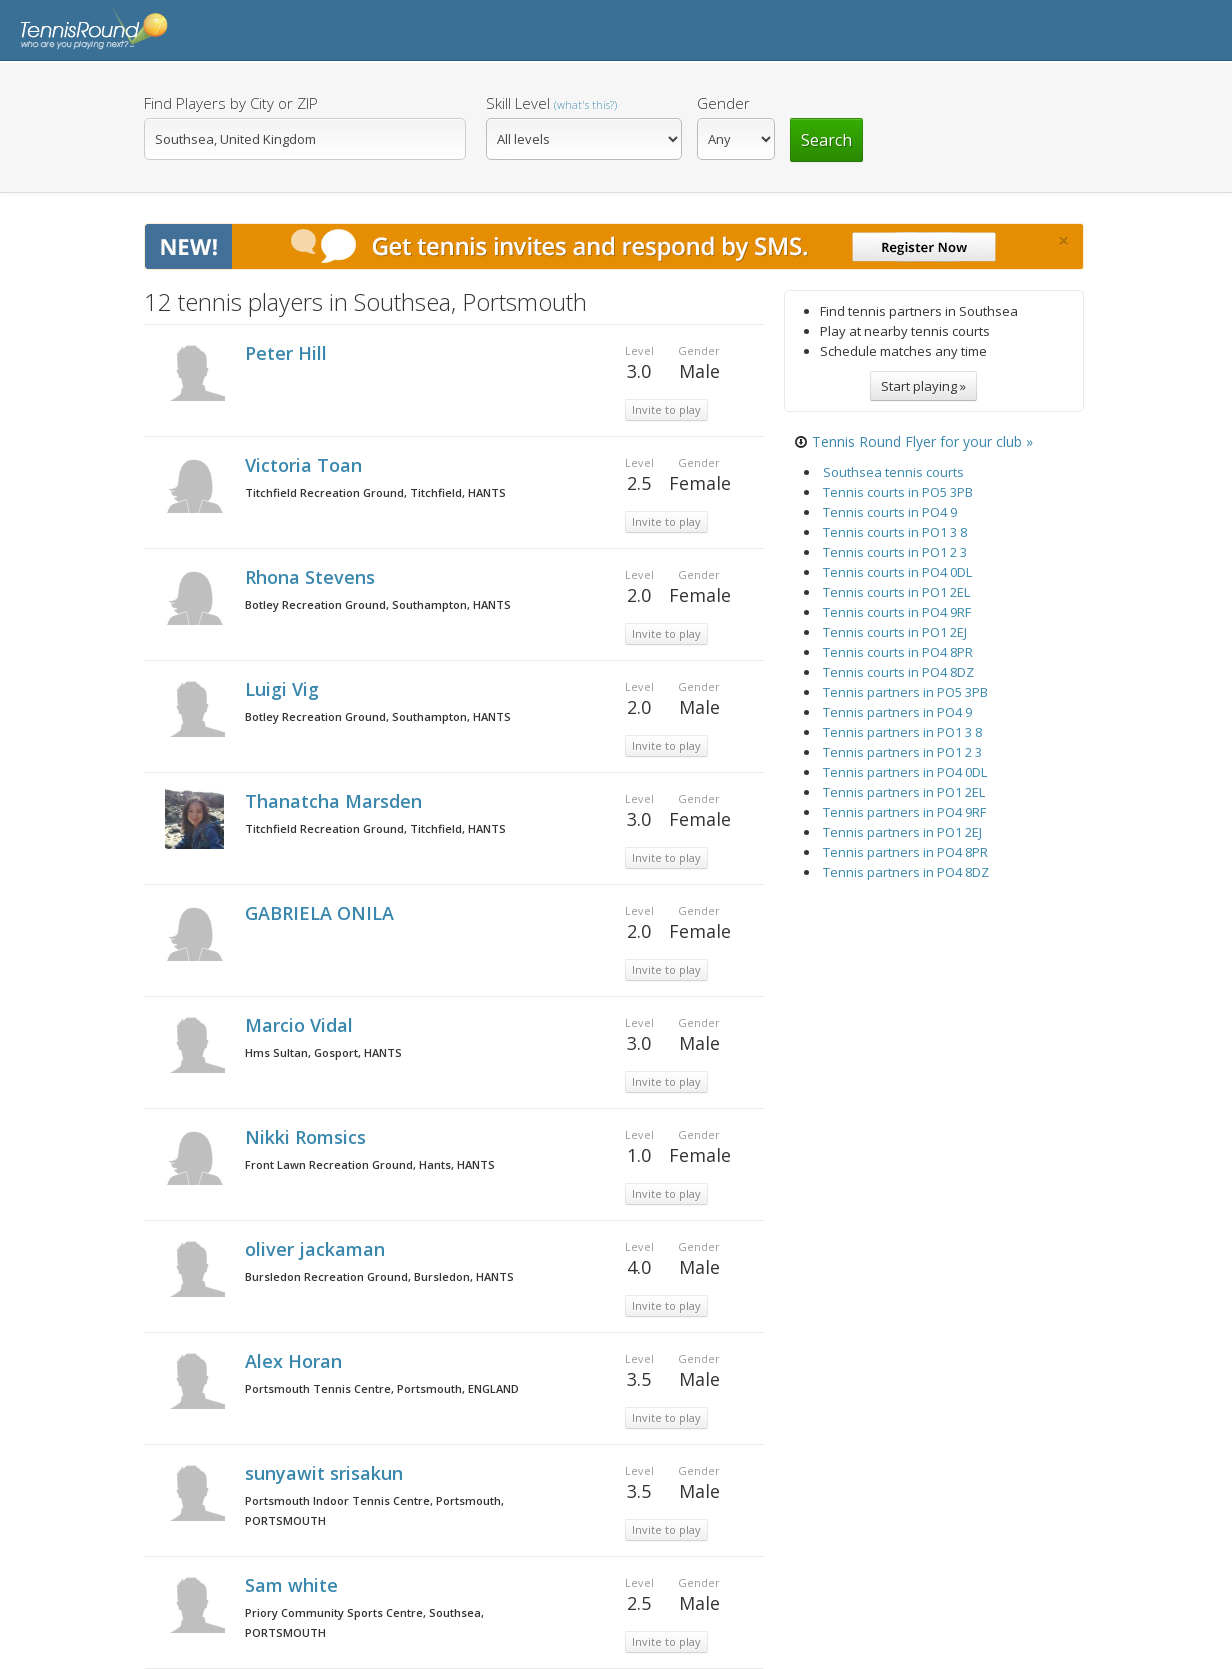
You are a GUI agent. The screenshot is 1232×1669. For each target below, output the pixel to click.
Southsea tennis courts (893, 472)
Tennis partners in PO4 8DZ (906, 872)
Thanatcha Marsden (336, 801)
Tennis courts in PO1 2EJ (895, 632)
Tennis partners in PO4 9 (897, 712)
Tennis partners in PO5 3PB (905, 692)
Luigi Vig (284, 689)
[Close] (1063, 241)
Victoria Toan (306, 465)
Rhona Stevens (312, 577)
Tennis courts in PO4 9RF (897, 612)
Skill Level (551, 103)
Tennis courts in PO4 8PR (898, 652)
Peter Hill (288, 353)
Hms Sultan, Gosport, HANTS (323, 1052)
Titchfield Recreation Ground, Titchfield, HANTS (375, 492)
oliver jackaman (317, 1249)
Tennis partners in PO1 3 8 (902, 732)
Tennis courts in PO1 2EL (896, 592)
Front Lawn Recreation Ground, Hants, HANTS (370, 1164)
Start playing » (923, 386)
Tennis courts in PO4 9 (890, 512)
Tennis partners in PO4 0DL (905, 772)
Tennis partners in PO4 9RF (904, 812)
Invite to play (666, 409)
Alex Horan (296, 1361)
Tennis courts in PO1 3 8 (895, 532)
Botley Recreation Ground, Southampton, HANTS (378, 604)
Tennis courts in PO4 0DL (897, 572)
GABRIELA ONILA (322, 913)
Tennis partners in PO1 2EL (904, 792)
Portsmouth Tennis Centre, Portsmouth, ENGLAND (382, 1388)
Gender (723, 103)
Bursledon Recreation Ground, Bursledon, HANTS (379, 1276)
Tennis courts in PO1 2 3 (895, 552)
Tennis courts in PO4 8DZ (898, 672)
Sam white (294, 1585)
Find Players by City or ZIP (231, 103)
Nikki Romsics (308, 1137)
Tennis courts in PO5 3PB (898, 492)
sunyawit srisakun (326, 1473)
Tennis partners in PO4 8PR (905, 852)
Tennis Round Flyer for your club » (922, 441)
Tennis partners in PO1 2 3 (902, 752)
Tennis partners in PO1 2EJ (902, 832)
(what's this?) (585, 104)
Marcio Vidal (301, 1025)
